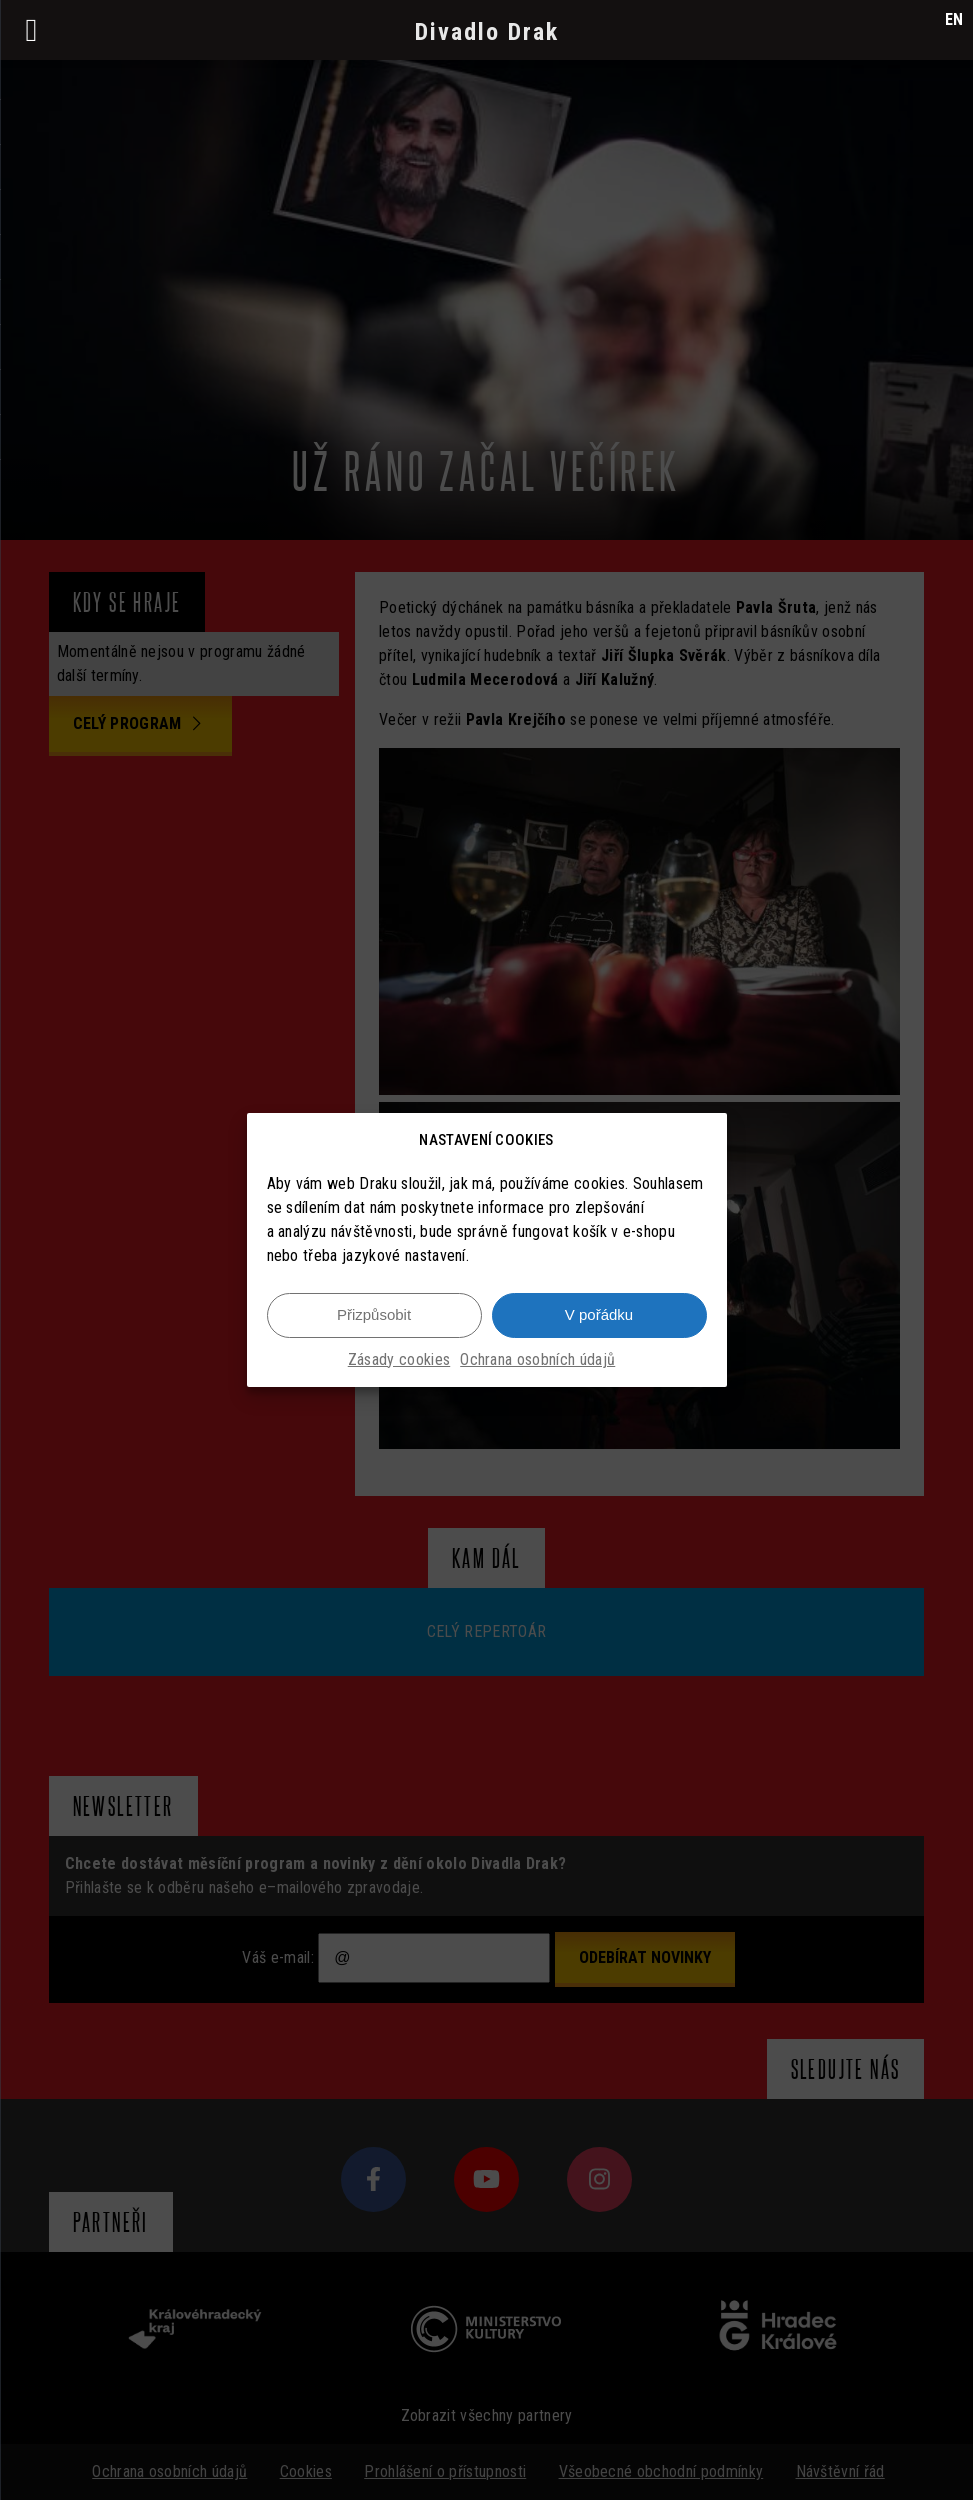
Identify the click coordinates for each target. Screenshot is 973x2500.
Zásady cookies (399, 1370)
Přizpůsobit (374, 1325)
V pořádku (599, 1325)
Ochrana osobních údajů (537, 1370)
